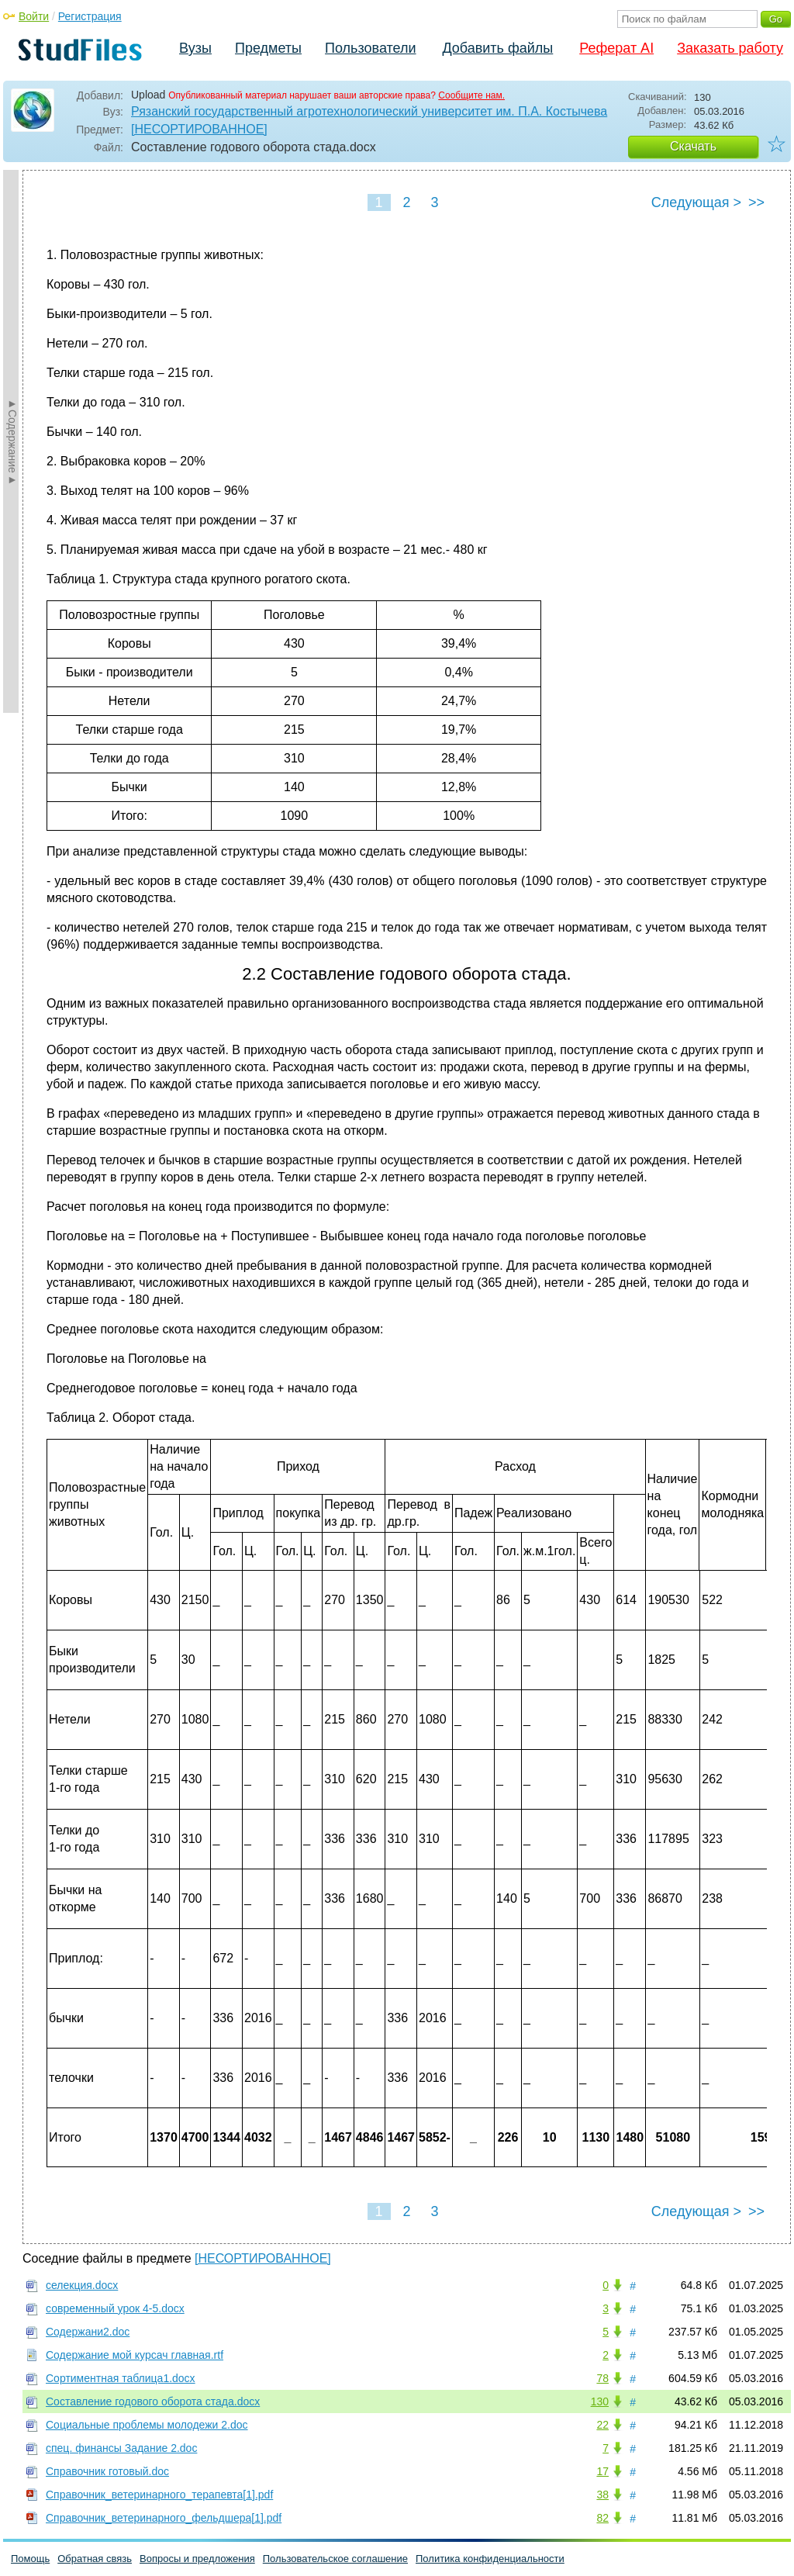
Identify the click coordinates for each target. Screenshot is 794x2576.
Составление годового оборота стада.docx (153, 2401)
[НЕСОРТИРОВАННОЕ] (199, 129)
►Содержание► (12, 441)
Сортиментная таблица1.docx (120, 2378)
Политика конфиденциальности (490, 2558)
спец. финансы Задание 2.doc (121, 2448)
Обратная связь (94, 2558)
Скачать (693, 146)
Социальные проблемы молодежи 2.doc (147, 2425)
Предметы (268, 48)
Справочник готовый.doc (107, 2471)
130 (600, 2401)
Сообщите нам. (471, 95)
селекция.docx (82, 2285)
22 (602, 2425)
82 (602, 2518)
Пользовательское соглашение (335, 2558)
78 (602, 2378)
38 (602, 2494)
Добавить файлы (497, 48)
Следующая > (696, 202)
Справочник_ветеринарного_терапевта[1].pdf (159, 2494)
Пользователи (370, 48)
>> (756, 202)
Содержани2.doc (87, 2331)
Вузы (195, 48)
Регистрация (90, 16)
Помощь (30, 2558)
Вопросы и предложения (197, 2558)
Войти (34, 16)
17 (602, 2471)
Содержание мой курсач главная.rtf (134, 2355)
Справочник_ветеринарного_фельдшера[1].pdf (163, 2518)
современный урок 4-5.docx (115, 2308)
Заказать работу (730, 48)
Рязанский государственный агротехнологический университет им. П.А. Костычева (369, 111)
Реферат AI (616, 48)
